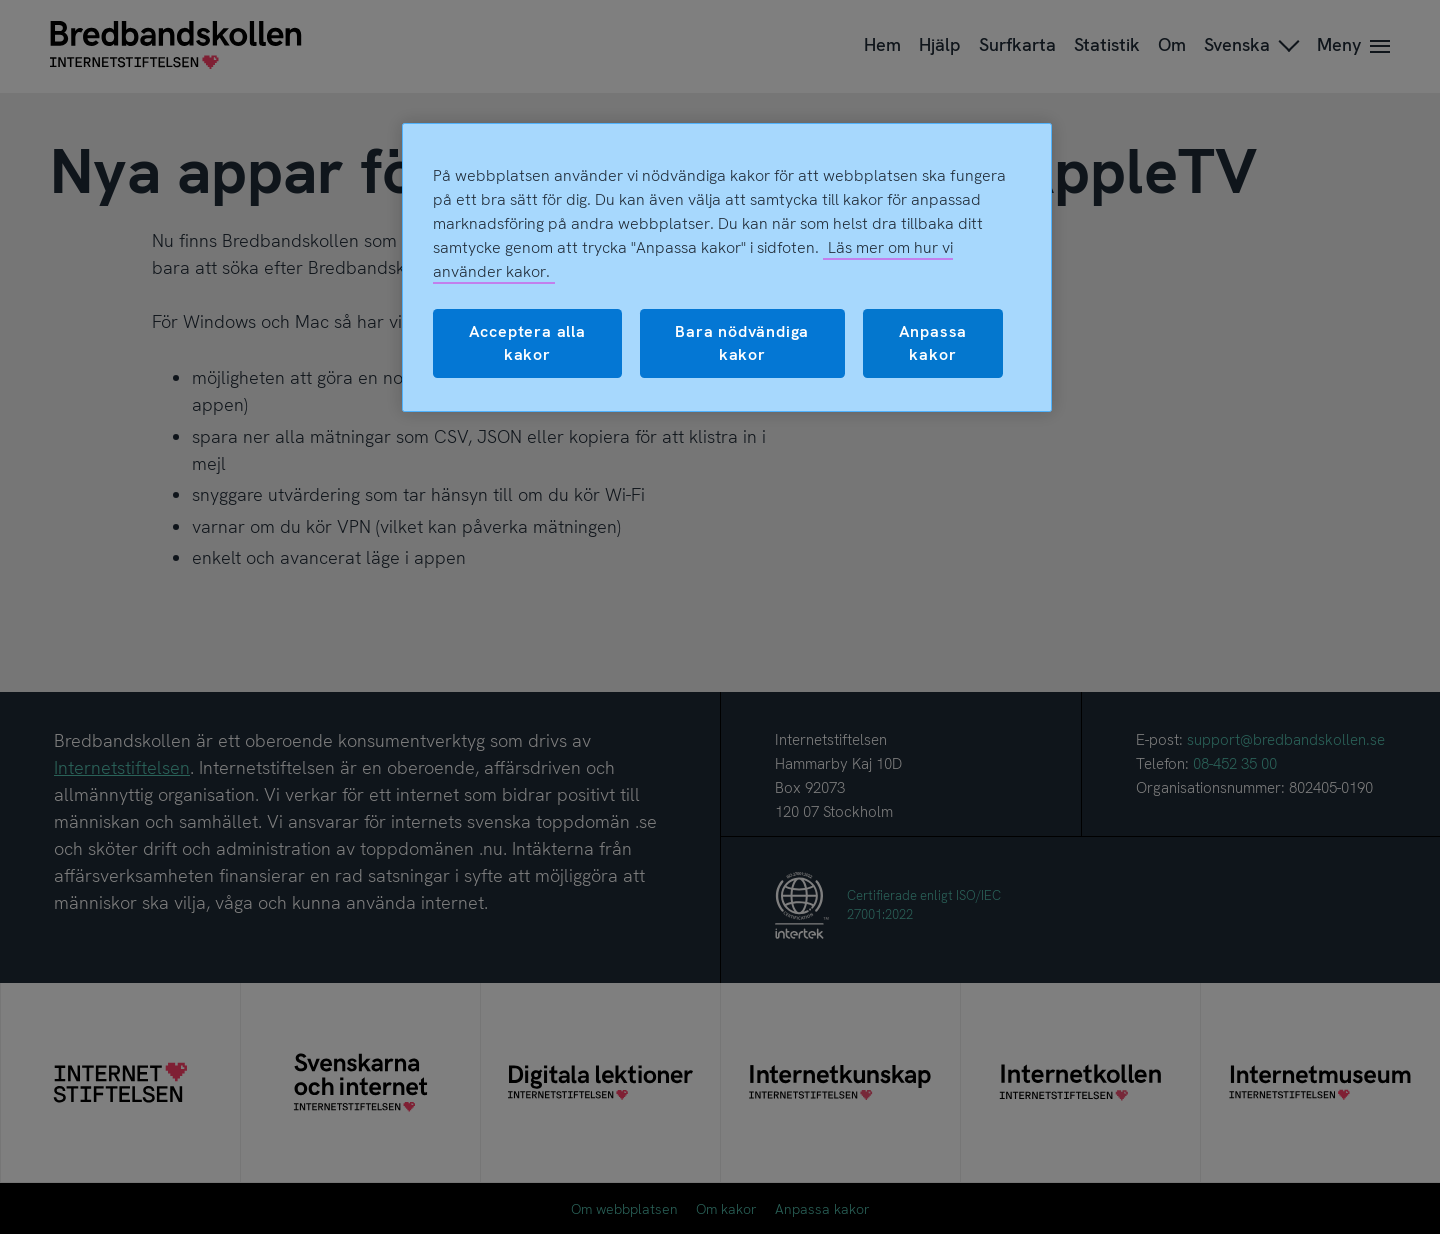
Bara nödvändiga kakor (742, 342)
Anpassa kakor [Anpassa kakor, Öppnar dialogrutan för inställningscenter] (933, 342)
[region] (727, 267)
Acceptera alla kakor (527, 342)
